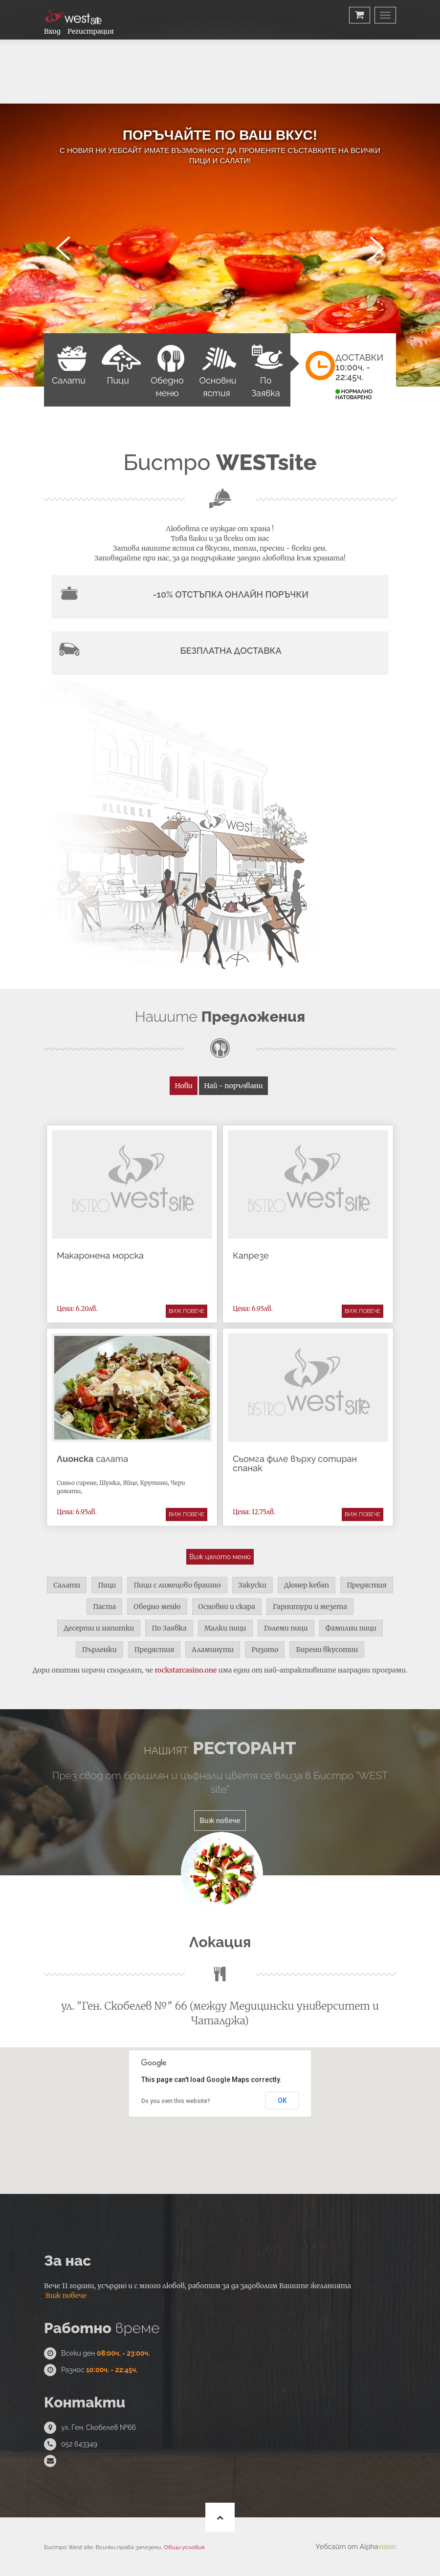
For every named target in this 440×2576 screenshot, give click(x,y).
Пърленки (99, 1649)
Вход (52, 31)
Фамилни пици (351, 1628)
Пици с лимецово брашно (176, 1585)
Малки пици (225, 1628)
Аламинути (213, 1649)
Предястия (367, 1585)
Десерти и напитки (99, 1628)
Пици (107, 1585)
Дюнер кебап (306, 1585)
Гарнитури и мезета (310, 1606)
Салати (66, 1585)
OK (282, 2100)
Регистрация (90, 31)
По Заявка (169, 1628)
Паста (104, 1606)
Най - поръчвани (233, 1085)
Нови (183, 1085)
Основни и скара (226, 1606)
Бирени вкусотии (327, 1649)
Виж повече (186, 1311)
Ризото (264, 1649)
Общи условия (184, 2547)
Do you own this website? (175, 2101)
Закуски (252, 1585)
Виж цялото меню (220, 1557)
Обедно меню (156, 1606)
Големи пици (286, 1628)
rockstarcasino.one (185, 1670)
